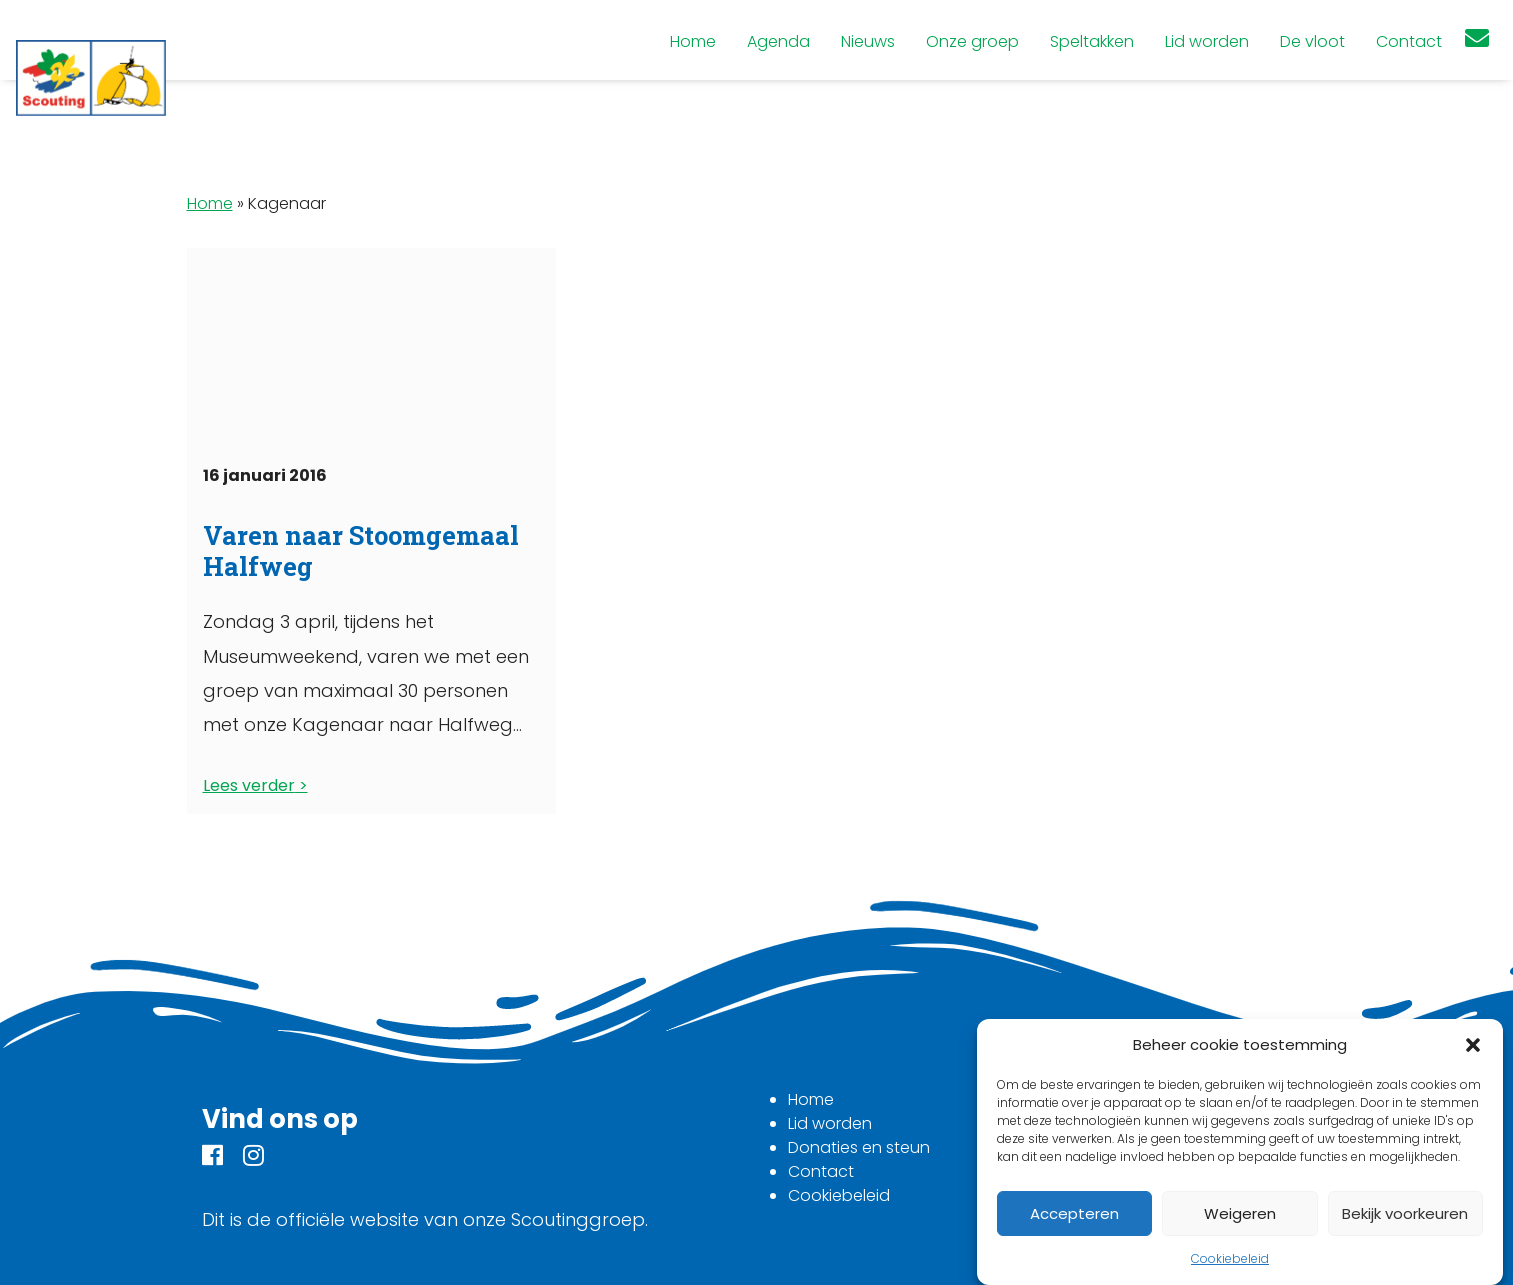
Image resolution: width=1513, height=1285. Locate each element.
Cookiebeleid (1230, 1258)
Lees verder (249, 785)
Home (210, 203)
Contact (821, 1171)
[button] (1473, 1045)
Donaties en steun (859, 1147)
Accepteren (1074, 1213)
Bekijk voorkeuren (1405, 1213)
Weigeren (1240, 1213)
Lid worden (830, 1123)
